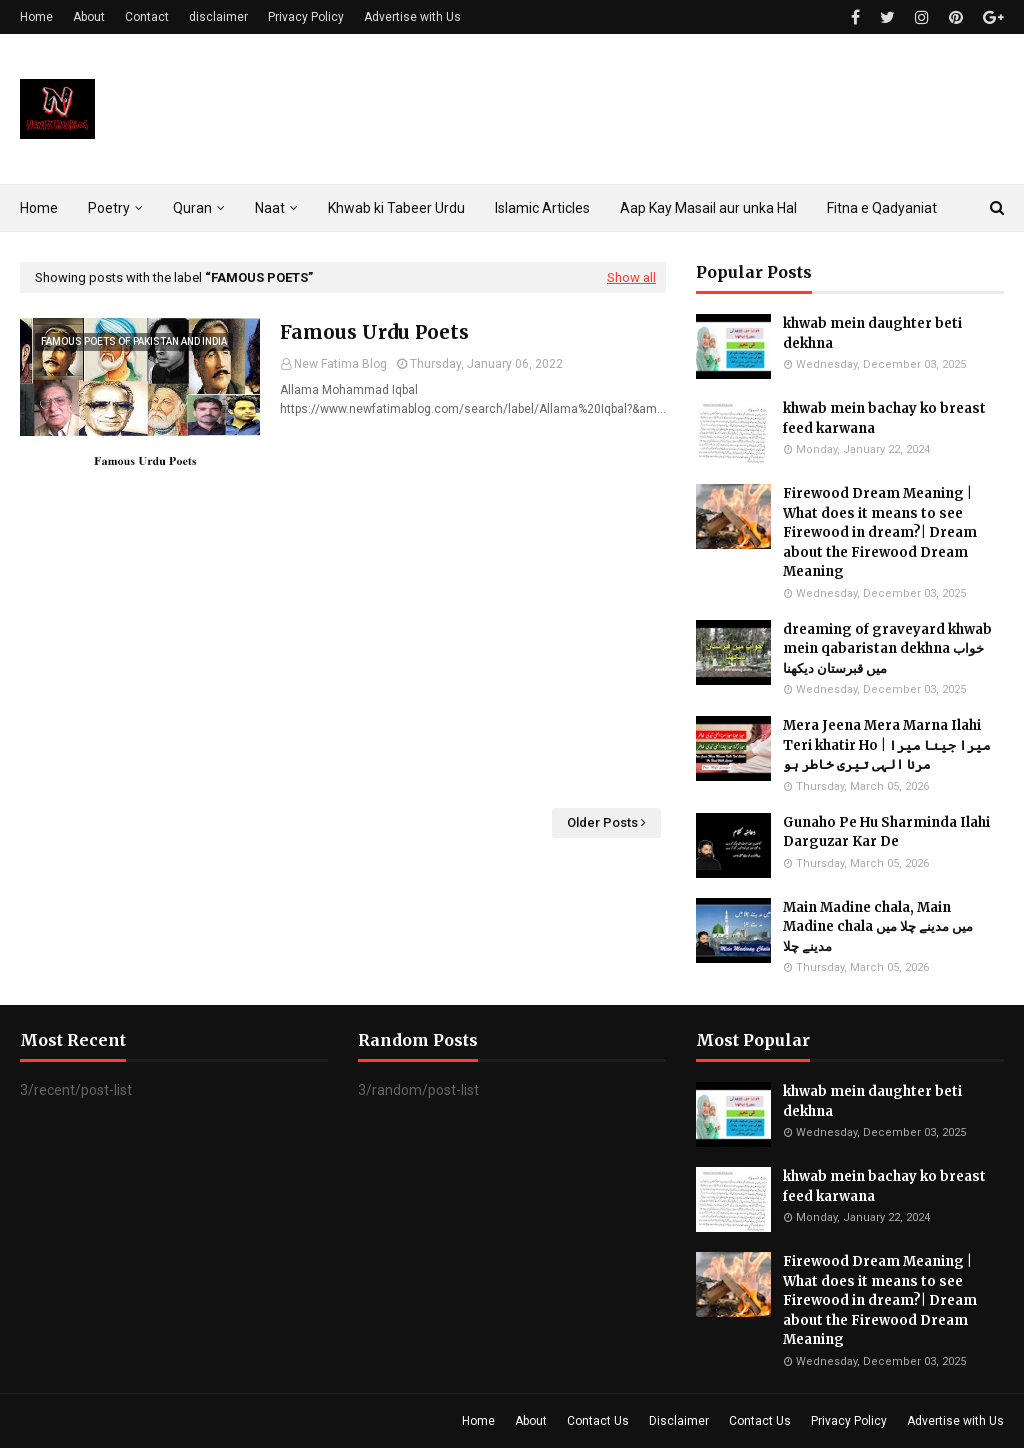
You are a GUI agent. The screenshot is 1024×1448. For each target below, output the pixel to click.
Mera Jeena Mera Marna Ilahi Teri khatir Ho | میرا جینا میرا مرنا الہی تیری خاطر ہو (887, 745)
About (89, 17)
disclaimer (218, 17)
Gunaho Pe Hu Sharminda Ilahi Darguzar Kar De (886, 832)
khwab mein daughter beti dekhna (872, 333)
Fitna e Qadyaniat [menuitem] (882, 208)
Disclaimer (679, 1421)
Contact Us (598, 1421)
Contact (147, 17)
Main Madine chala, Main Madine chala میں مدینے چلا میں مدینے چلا (878, 927)
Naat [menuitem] (270, 208)
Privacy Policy (306, 17)
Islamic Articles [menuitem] (542, 208)
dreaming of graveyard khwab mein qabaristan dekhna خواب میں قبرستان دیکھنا (887, 649)
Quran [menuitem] (192, 208)
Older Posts (602, 822)
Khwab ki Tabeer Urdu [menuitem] (396, 208)
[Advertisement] (343, 638)
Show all (631, 277)
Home (36, 17)
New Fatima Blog (340, 364)
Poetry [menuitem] (109, 208)
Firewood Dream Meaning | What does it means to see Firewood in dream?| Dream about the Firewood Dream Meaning (880, 532)
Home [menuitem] (39, 208)
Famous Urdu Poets (374, 332)
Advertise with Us (412, 17)
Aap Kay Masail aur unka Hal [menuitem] (708, 208)
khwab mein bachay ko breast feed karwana (884, 418)
